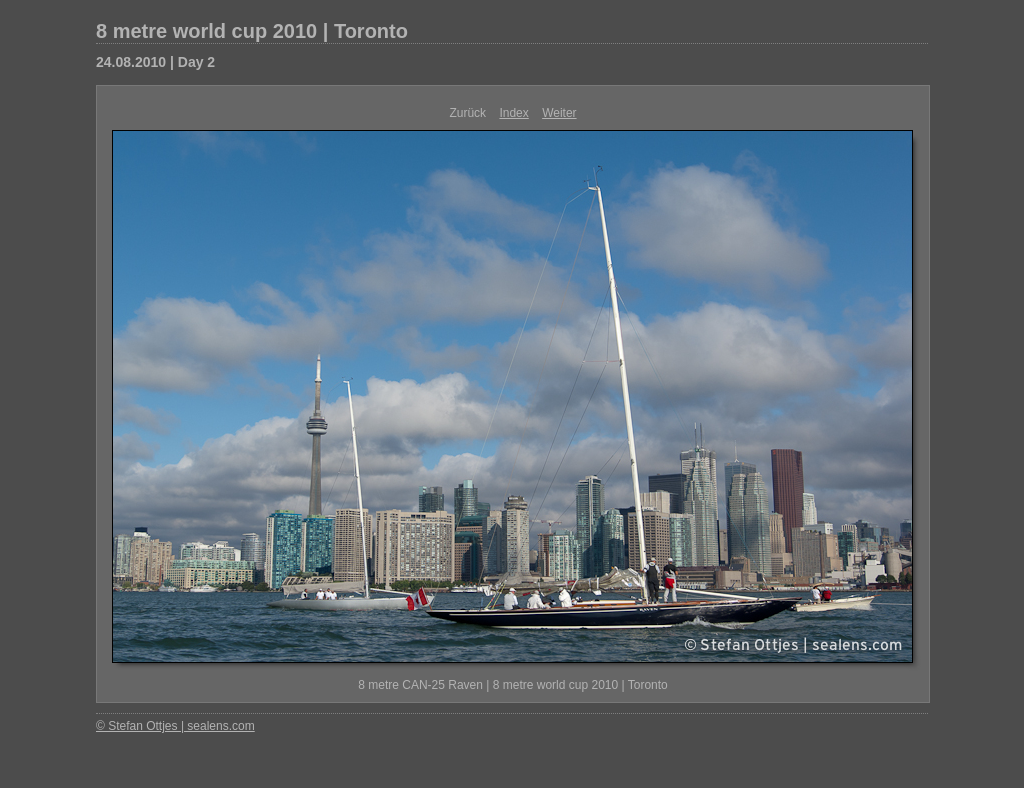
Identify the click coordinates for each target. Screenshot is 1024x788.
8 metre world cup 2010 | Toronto (252, 31)
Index (513, 113)
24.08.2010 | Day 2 (155, 62)
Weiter (559, 113)
